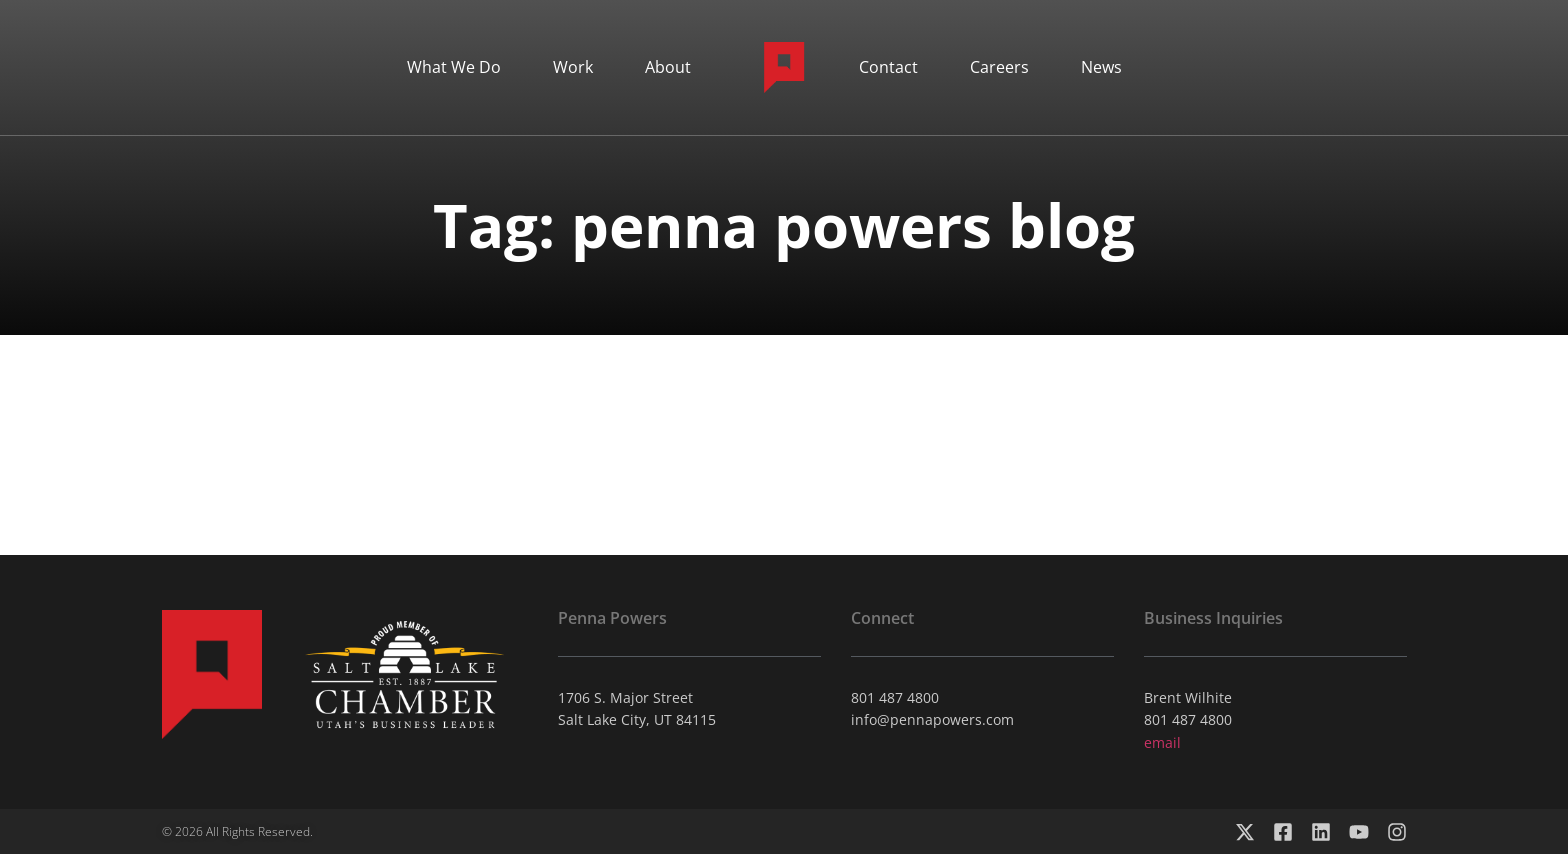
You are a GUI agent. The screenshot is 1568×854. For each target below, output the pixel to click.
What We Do (454, 67)
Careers (999, 67)
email (1162, 742)
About (668, 67)
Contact (888, 67)
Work (573, 67)
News (1101, 67)
